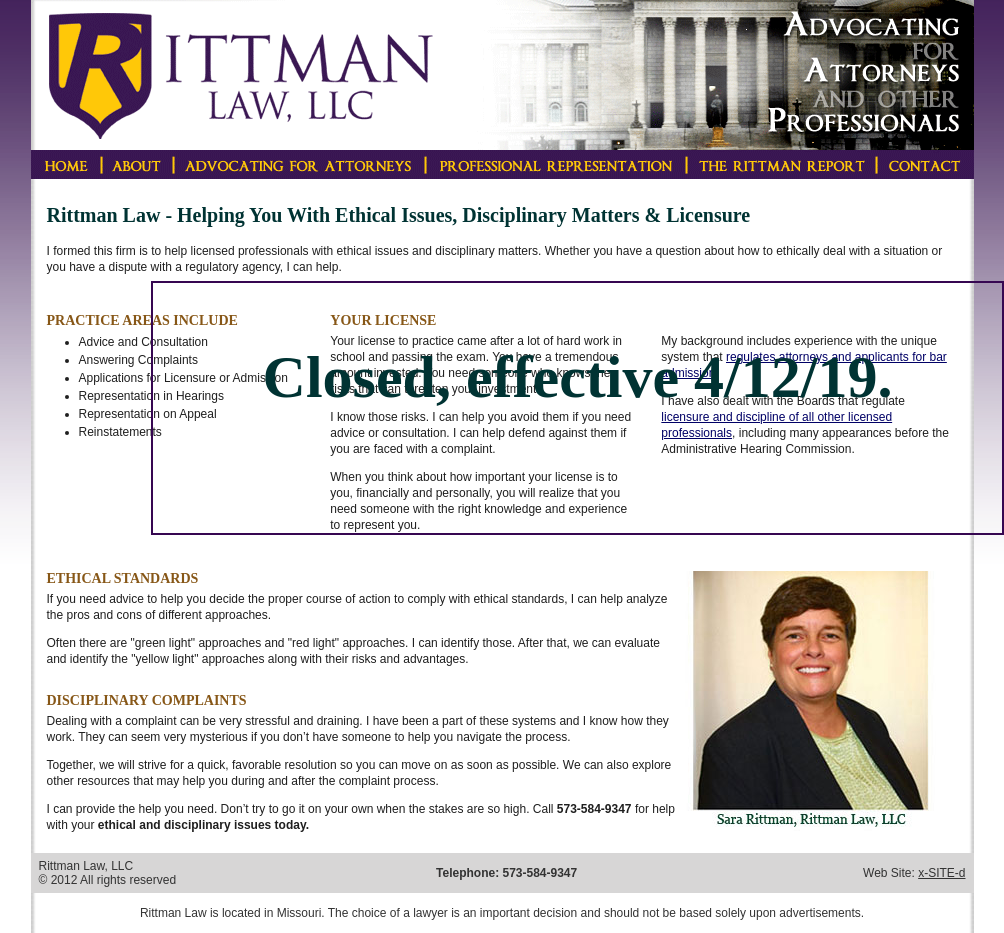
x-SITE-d (941, 873)
